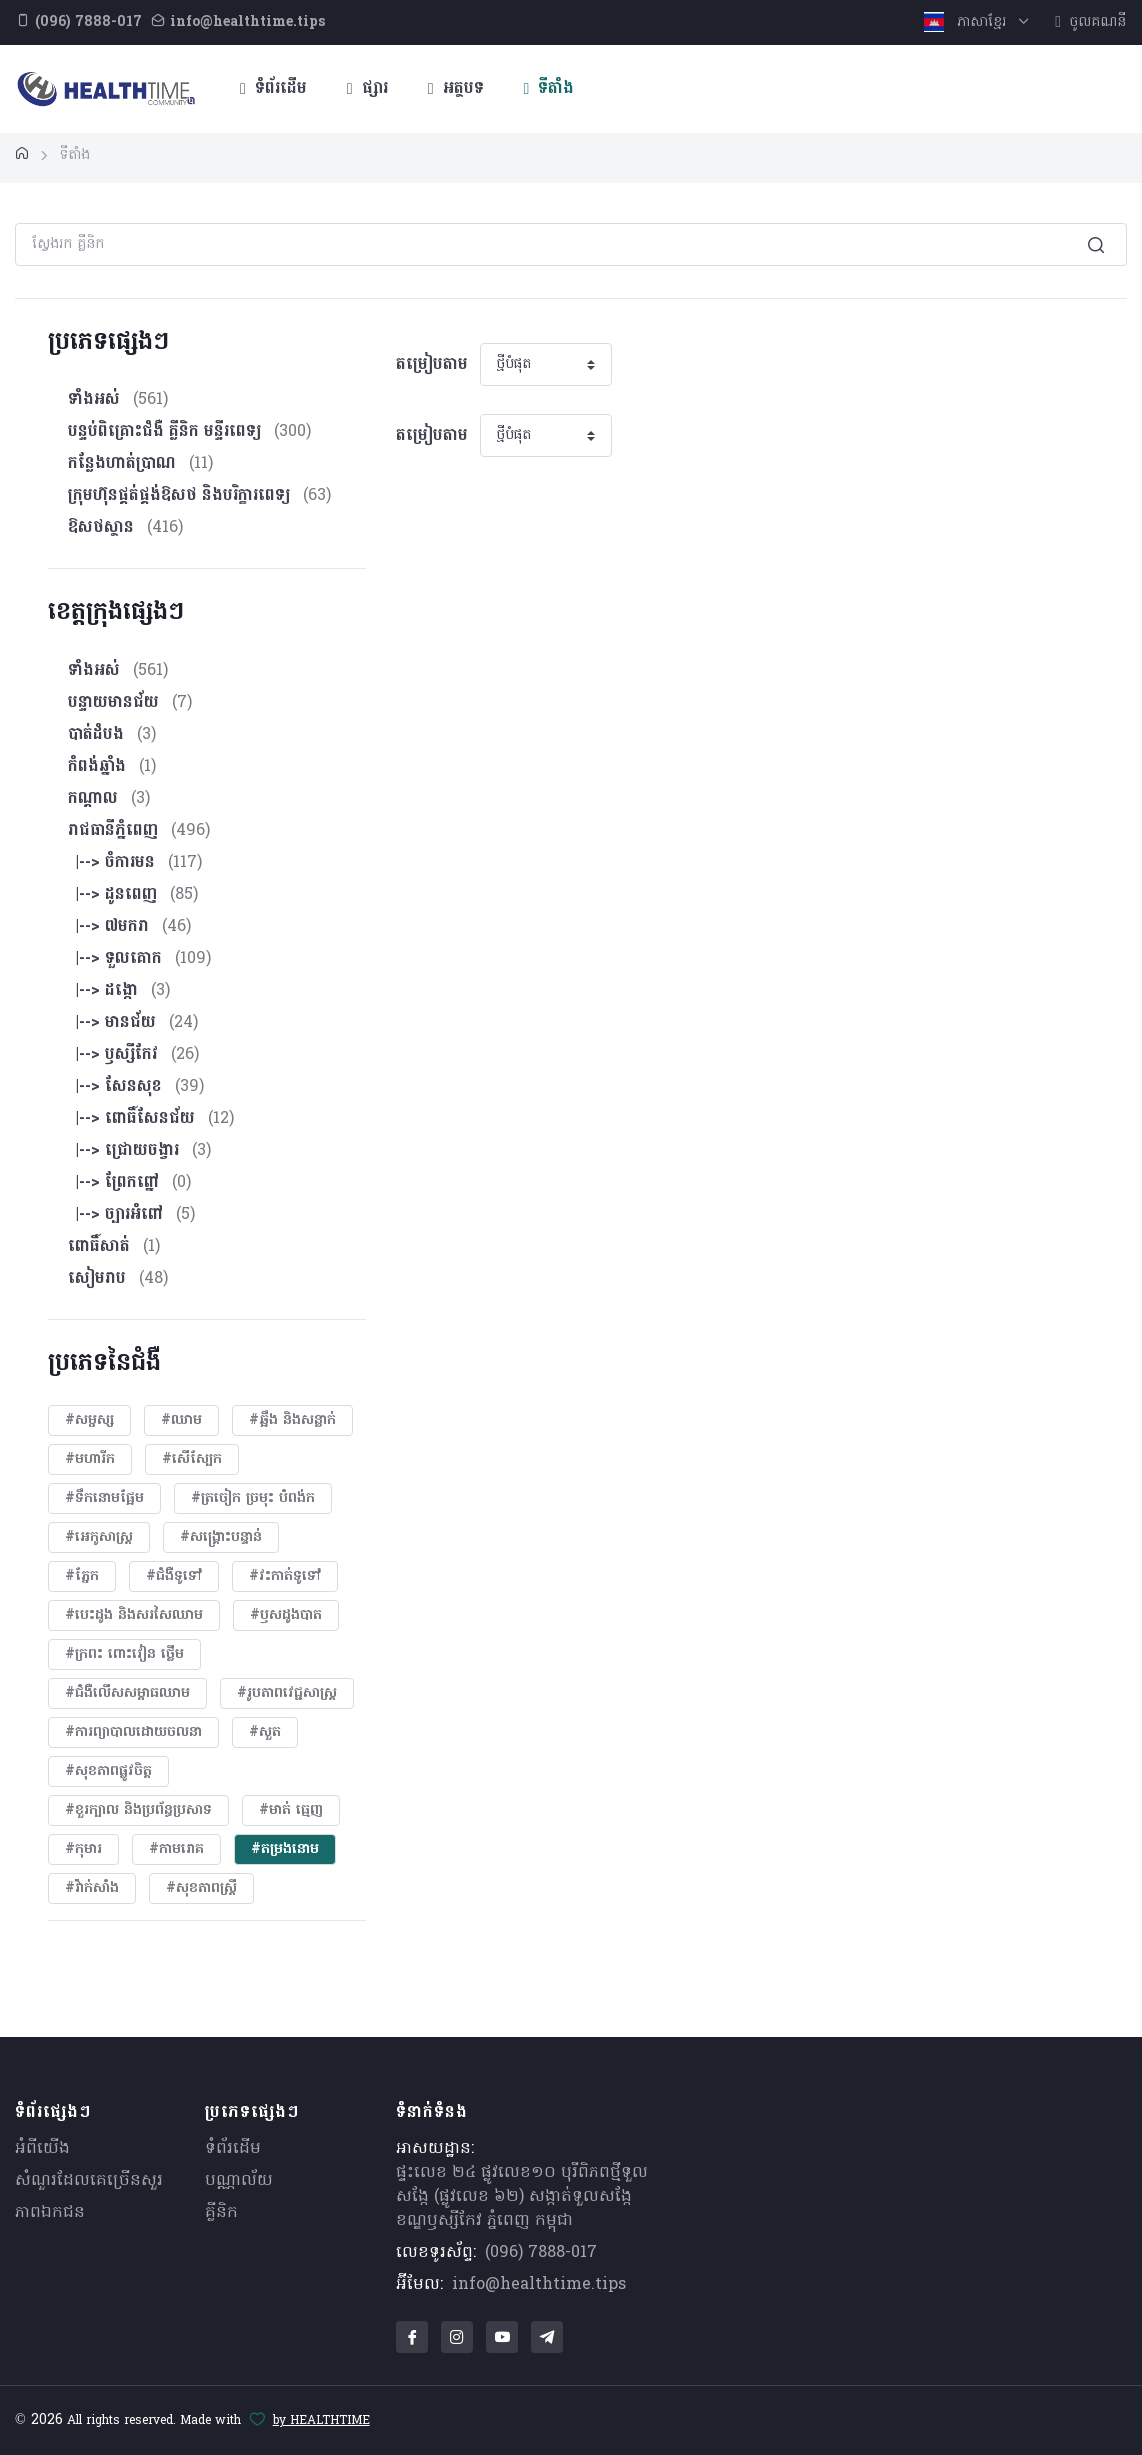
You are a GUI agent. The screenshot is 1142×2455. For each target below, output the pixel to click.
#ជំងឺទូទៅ (174, 1576)
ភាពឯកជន (50, 2213)
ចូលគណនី (1090, 22)
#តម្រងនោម (285, 1849)
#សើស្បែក (192, 1459)
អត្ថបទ (456, 89)
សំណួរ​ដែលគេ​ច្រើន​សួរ (89, 2181)
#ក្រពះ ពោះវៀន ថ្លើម (124, 1654)
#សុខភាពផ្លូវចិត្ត (108, 1771)
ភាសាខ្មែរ (967, 22)
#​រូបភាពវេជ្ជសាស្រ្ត (287, 1693)
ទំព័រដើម (273, 89)
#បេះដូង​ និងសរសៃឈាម (134, 1615)
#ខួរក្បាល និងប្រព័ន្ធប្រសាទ (138, 1810)
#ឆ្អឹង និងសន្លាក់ (292, 1420)
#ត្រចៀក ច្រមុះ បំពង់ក (253, 1498)
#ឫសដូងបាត (286, 1615)
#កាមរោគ (176, 1849)
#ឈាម (181, 1420)
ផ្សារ (367, 89)
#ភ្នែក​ (82, 1576)
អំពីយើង (42, 2149)
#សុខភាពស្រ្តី (201, 1888)
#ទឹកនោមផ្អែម (104, 1498)
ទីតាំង (549, 89)
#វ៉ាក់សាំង (92, 1888)
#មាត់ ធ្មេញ (291, 1810)
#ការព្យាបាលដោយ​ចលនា (133, 1732)
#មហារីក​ (90, 1459)
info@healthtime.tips (539, 2285)
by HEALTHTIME (321, 2421)
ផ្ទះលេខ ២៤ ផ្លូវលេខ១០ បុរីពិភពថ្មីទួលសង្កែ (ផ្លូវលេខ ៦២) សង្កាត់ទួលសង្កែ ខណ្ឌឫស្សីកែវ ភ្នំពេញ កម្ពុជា (522, 2197)
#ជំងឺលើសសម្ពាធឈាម (127, 1693)
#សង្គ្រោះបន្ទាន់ (221, 1537)
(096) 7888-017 (541, 2253)
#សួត (265, 1732)
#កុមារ (83, 1849)
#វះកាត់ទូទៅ (285, 1576)
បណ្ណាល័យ (239, 2181)
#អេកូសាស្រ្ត (99, 1537)
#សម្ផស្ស (89, 1420)
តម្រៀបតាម (432, 365)
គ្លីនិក (221, 2213)
